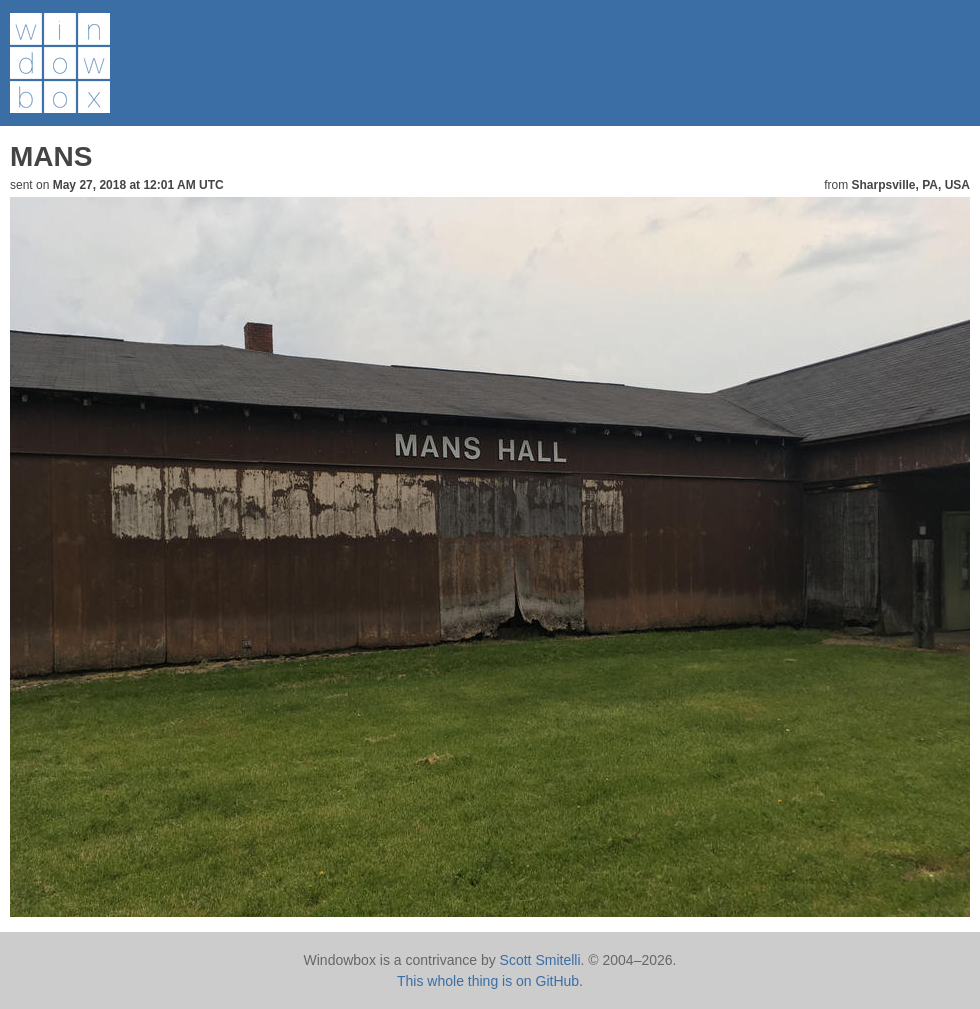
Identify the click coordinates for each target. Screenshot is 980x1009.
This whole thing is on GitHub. (490, 981)
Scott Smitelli (540, 960)
